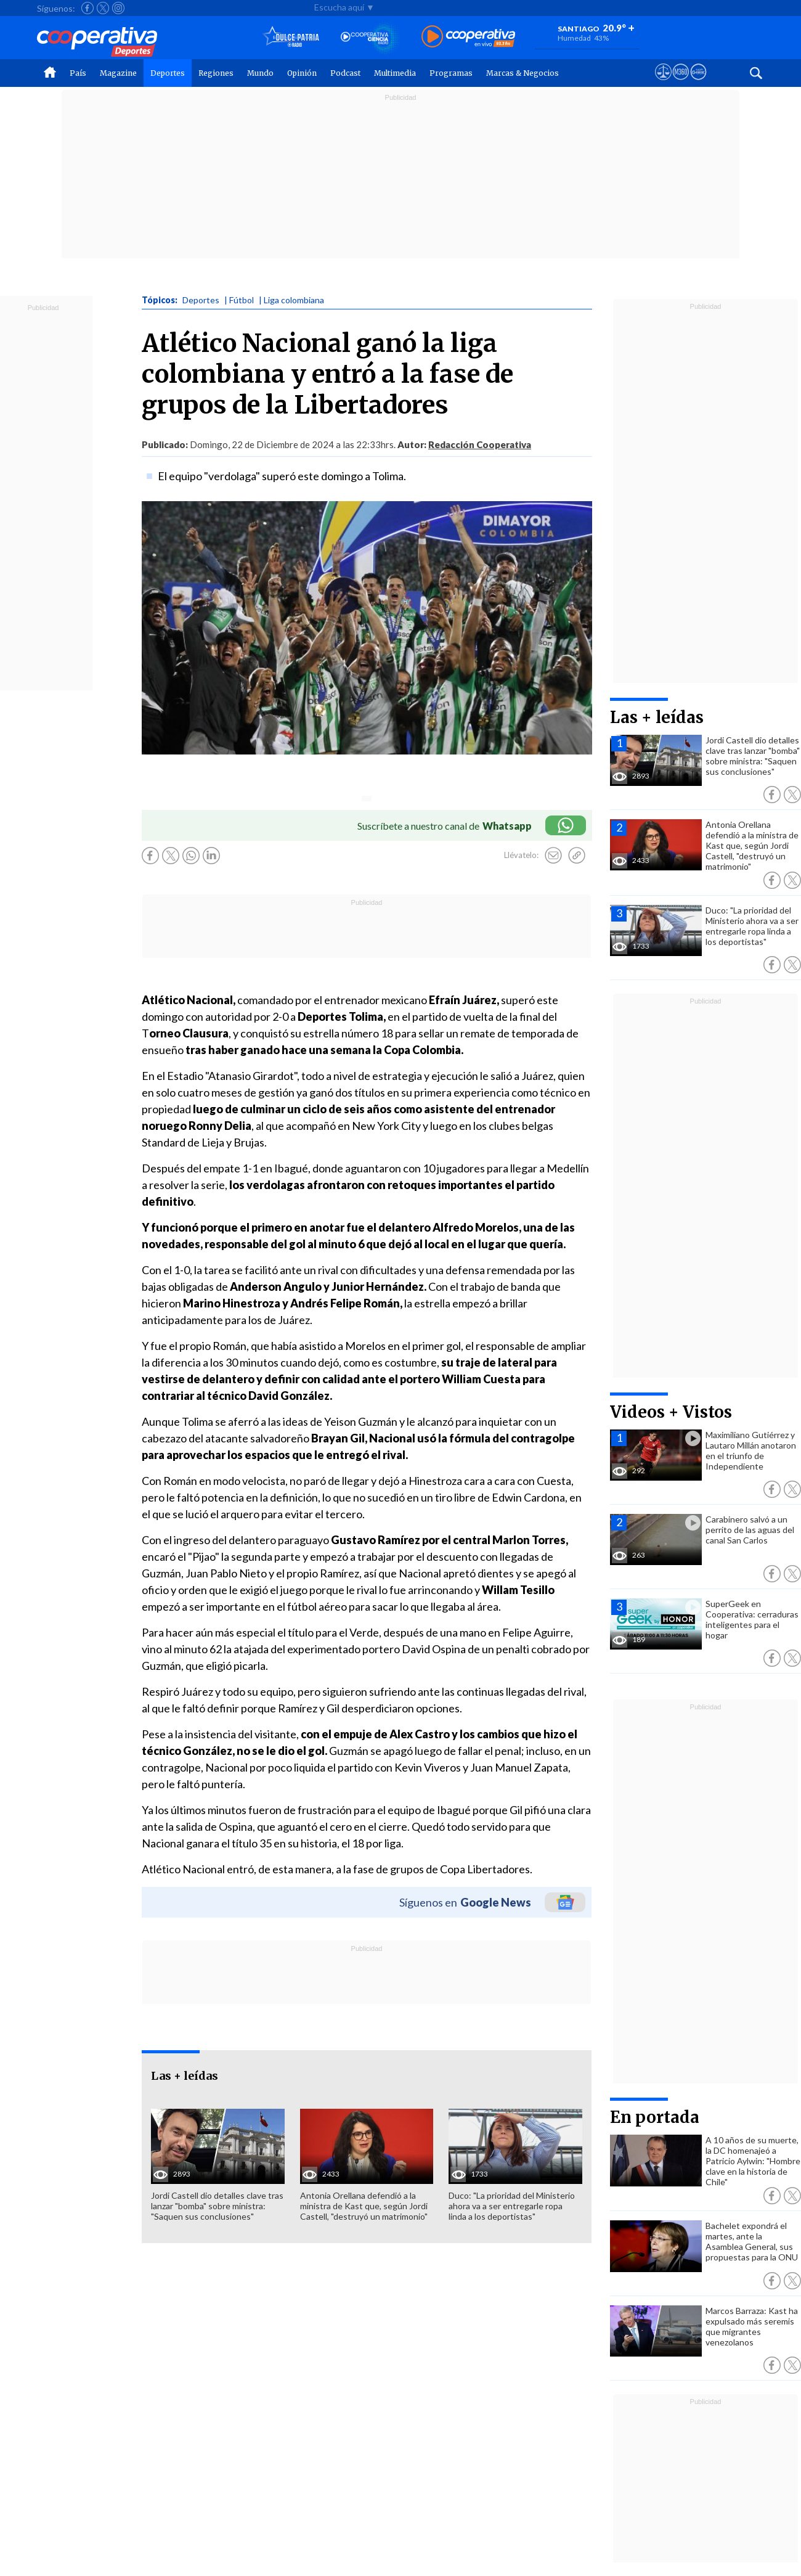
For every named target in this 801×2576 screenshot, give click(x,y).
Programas (451, 73)
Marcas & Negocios (522, 73)
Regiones (216, 73)
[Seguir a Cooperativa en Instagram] (118, 8)
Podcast (345, 73)
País (78, 73)
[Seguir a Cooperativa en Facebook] (87, 8)
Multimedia (395, 73)
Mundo (260, 73)
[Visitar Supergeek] (698, 83)
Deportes (167, 73)
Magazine (118, 73)
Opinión (302, 73)
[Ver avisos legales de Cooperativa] (663, 83)
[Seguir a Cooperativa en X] (103, 8)
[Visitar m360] (680, 83)
